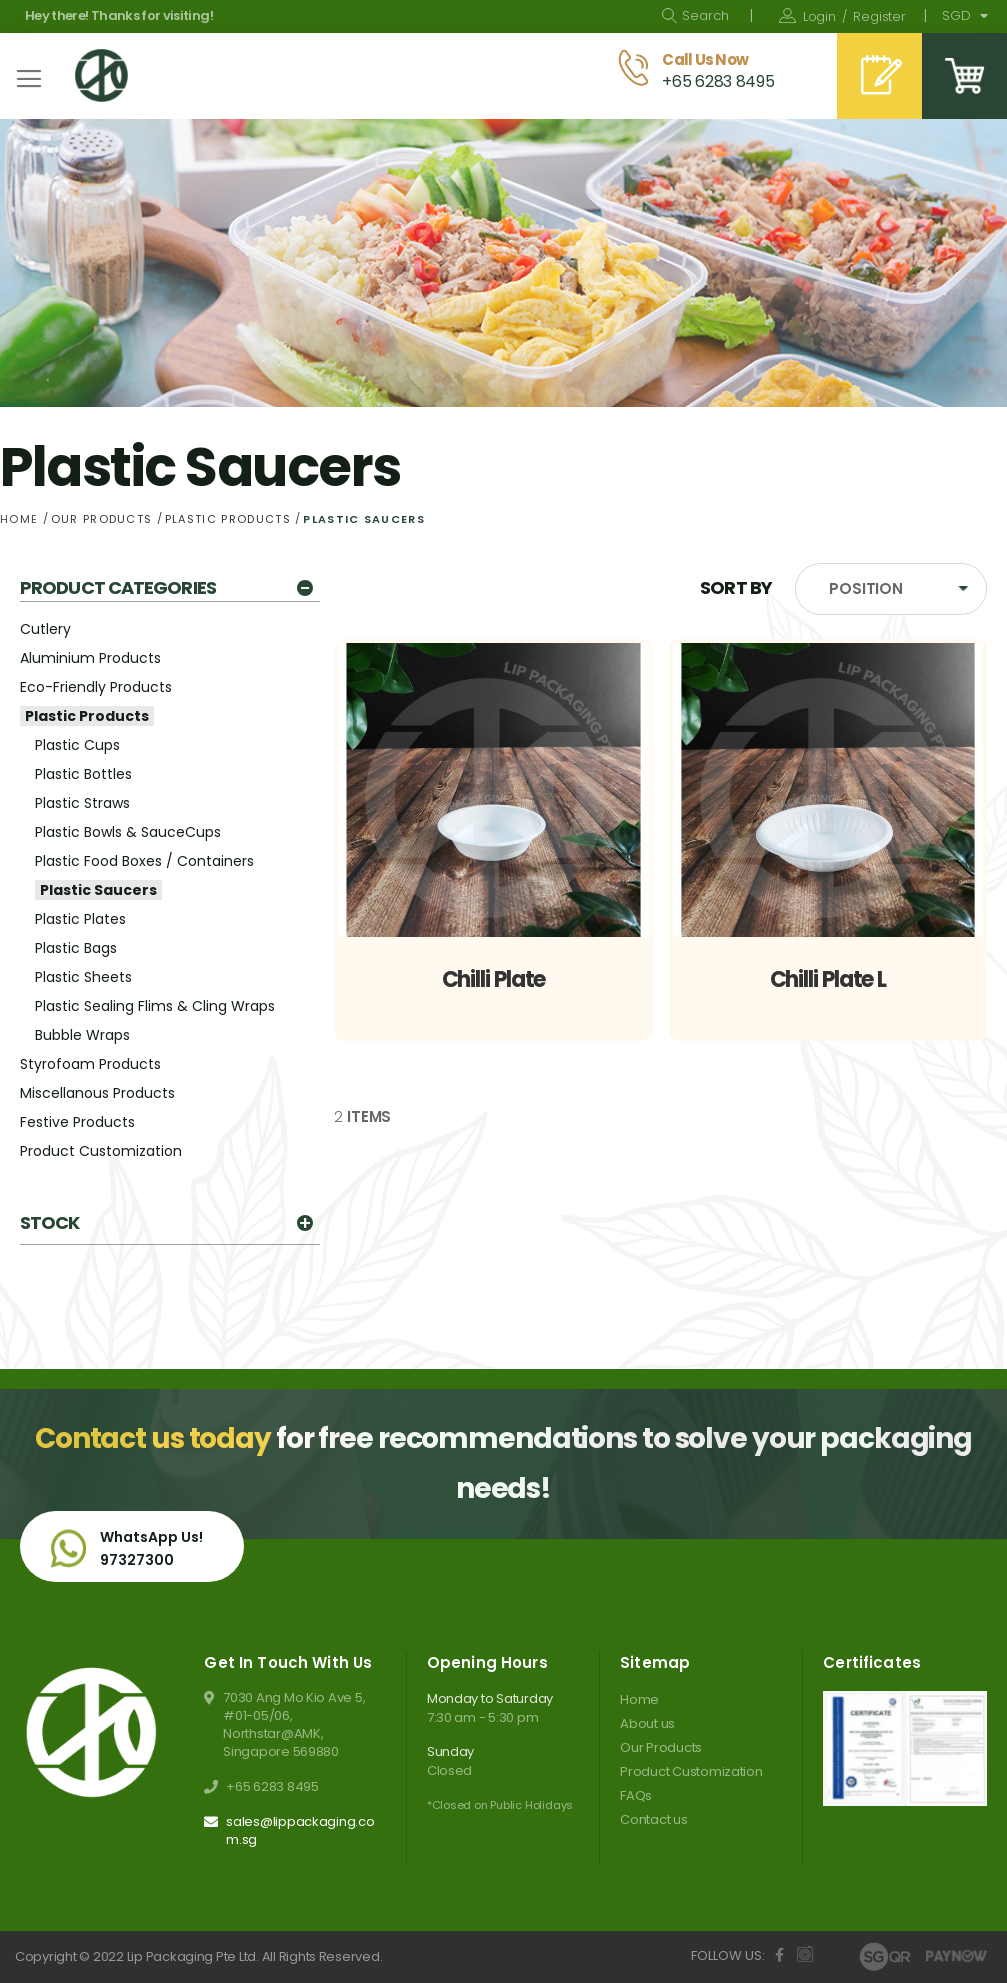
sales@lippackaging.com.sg (300, 1831)
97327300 (137, 1560)
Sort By (736, 587)
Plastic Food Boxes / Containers (144, 861)
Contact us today (153, 1438)
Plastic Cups (77, 745)
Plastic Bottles (83, 774)
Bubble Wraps (82, 1035)
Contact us (653, 1819)
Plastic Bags (76, 948)
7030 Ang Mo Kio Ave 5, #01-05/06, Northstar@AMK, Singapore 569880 (294, 1725)
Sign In (819, 17)
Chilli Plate (494, 979)
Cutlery (45, 629)
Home (21, 519)
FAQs (636, 1795)
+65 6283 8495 (272, 1787)
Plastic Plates (80, 919)
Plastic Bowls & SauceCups (128, 832)
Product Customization (101, 1151)
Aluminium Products (90, 658)
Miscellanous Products (97, 1093)
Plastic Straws (82, 803)
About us (647, 1723)
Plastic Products (230, 519)
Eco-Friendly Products (96, 687)
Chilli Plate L (828, 979)
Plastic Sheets (83, 977)
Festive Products (77, 1122)
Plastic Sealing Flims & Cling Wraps (155, 1006)
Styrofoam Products (90, 1064)
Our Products (104, 519)
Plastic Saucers (98, 890)
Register (879, 17)
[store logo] (101, 75)
